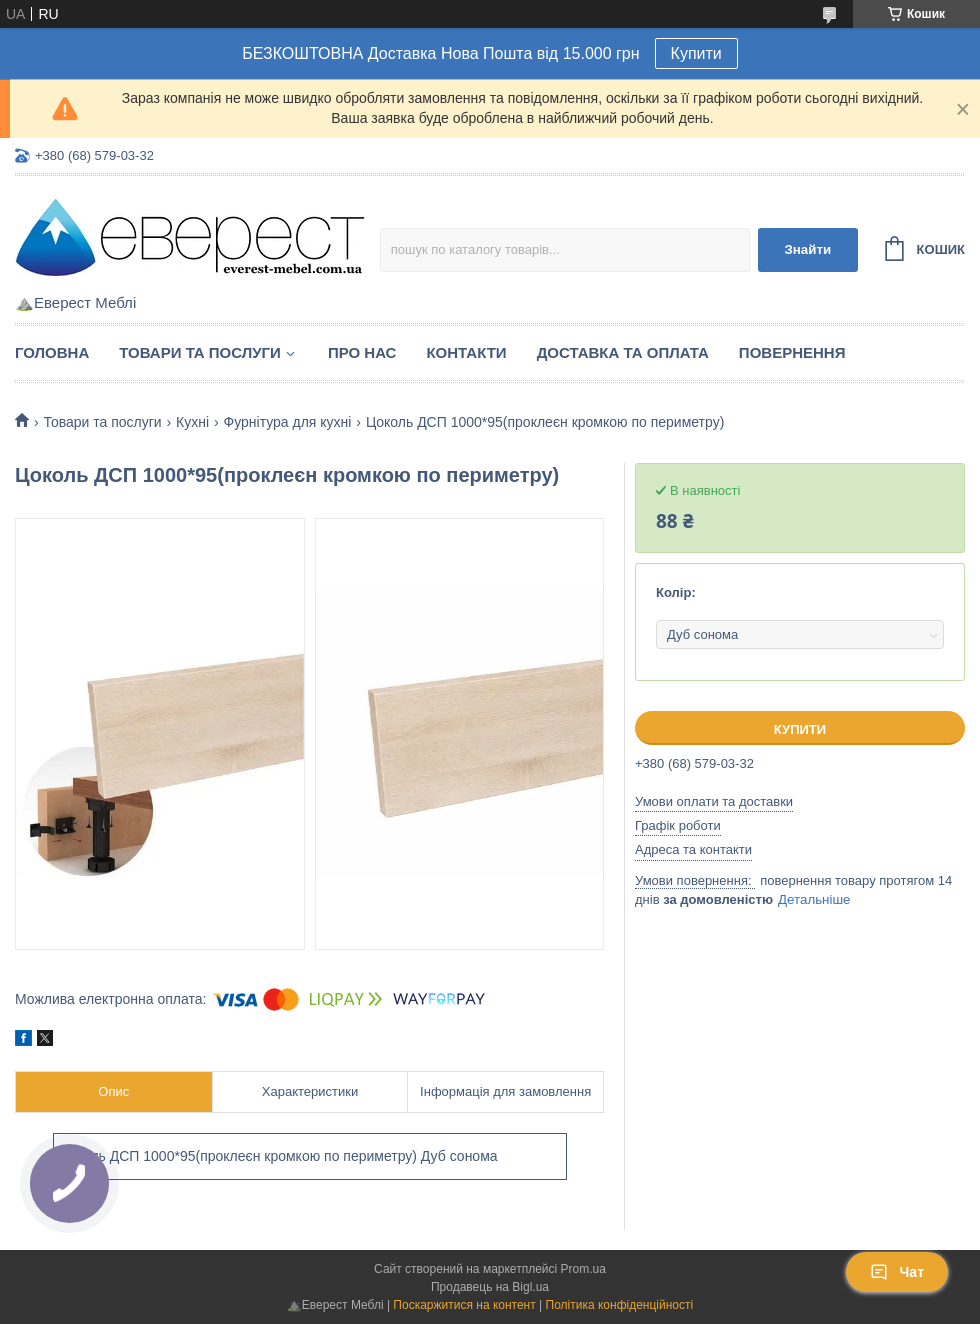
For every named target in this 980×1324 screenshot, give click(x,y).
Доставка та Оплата (623, 352)
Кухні (192, 422)
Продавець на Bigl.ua (490, 1287)
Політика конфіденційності (620, 1305)
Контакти (466, 352)
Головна (52, 352)
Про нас (362, 352)
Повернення (792, 352)
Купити (696, 53)
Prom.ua (583, 1269)
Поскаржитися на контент (464, 1305)
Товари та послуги (200, 352)
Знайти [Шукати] (807, 249)
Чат (897, 1272)
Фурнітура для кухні (288, 422)
